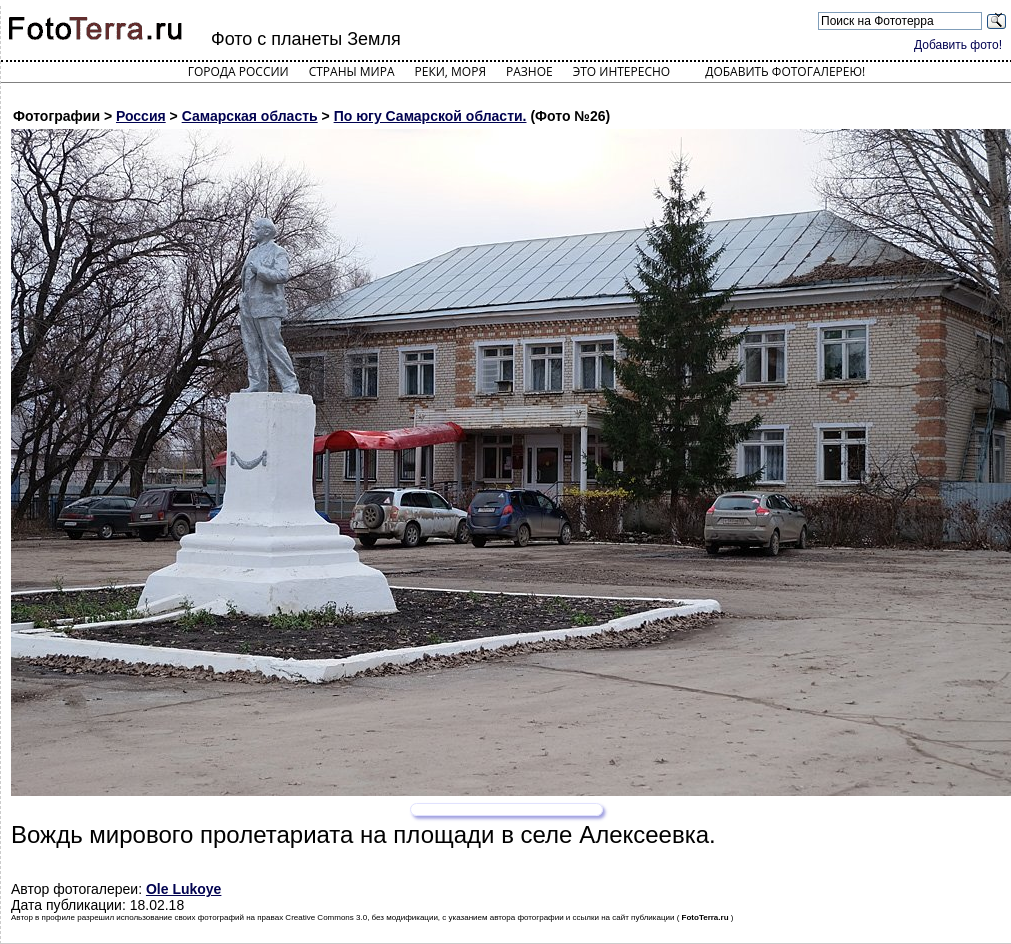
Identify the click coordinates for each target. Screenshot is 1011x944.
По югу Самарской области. (430, 116)
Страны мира (352, 71)
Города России (238, 71)
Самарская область (250, 116)
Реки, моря (450, 71)
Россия (141, 116)
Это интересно (622, 71)
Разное (529, 71)
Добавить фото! (958, 45)
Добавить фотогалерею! (785, 71)
